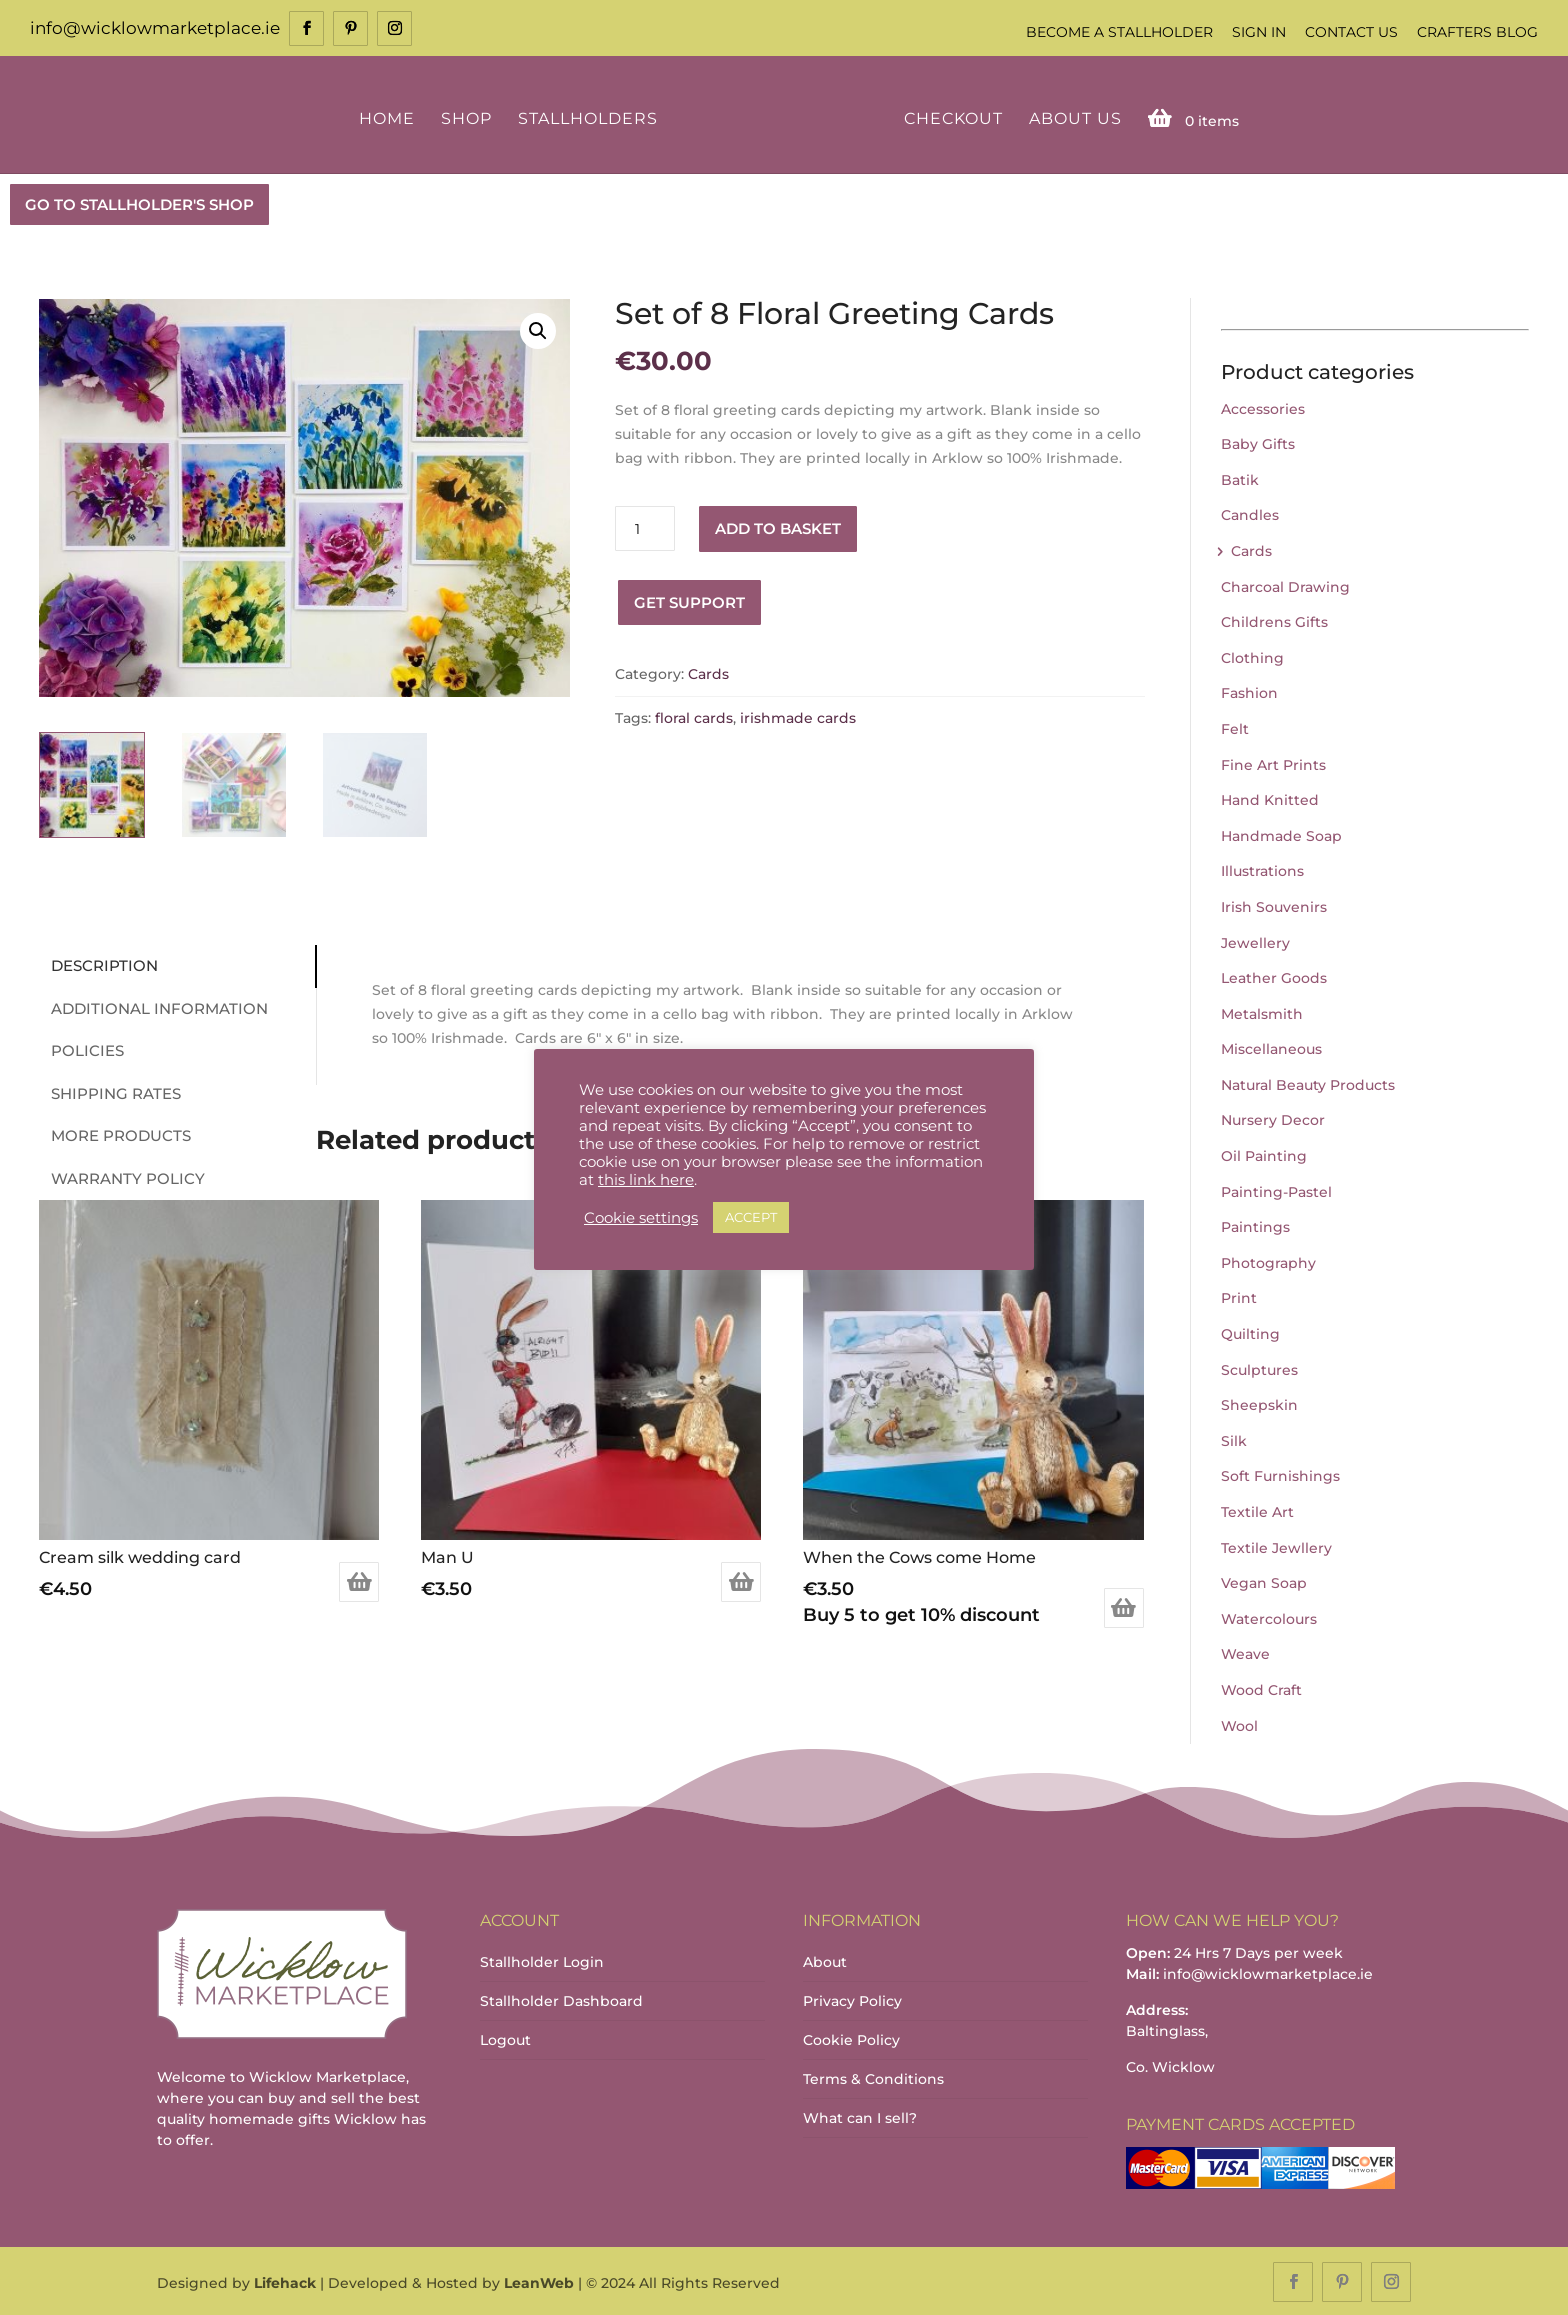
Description (97, 963)
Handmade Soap (1281, 834)
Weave (1245, 1653)
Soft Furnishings (1280, 1475)
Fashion (1249, 692)
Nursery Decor (1273, 1119)
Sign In (1259, 32)
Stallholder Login (542, 1961)
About (825, 1961)
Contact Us (1351, 32)
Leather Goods (1274, 976)
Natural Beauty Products (1308, 1083)
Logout (505, 2039)
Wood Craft (1261, 1688)
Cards (708, 672)
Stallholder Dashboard (561, 2000)
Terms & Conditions (873, 2078)
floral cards (694, 717)
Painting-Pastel (1276, 1190)
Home (390, 117)
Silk (1234, 1439)
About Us (1071, 117)
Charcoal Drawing (1285, 585)
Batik (1240, 478)
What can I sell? (860, 2117)
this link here (646, 1180)
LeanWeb (539, 2281)
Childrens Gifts (1274, 620)
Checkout (949, 117)
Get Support (689, 600)
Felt (1235, 727)
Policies (80, 1048)
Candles (1250, 514)
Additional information (152, 1006)
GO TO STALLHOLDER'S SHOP (139, 202)
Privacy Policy (852, 2000)
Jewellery (1255, 941)
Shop (469, 117)
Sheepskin (1259, 1404)
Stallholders (591, 117)
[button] (538, 329)
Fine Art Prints (1273, 763)
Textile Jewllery (1276, 1546)
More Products (114, 1133)
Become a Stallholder (1119, 32)
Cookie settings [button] (641, 1218)
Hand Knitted (1270, 798)
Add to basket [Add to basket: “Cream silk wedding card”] (359, 1581)
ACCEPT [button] (751, 1217)
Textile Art (1257, 1510)
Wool (1239, 1724)
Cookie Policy (851, 2039)
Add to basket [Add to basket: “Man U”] (741, 1581)
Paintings (1255, 1226)
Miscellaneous (1271, 1048)
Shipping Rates (109, 1091)
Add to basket (778, 526)
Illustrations (1262, 870)
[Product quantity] (645, 527)
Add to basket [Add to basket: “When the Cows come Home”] (1124, 1607)
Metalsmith (1262, 1012)
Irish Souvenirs (1274, 905)
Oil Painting (1264, 1154)
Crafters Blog (1477, 32)
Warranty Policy (121, 1176)
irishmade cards (798, 717)
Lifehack (285, 2281)
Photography (1268, 1261)
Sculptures (1259, 1368)
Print (1239, 1297)
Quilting (1250, 1332)
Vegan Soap (1264, 1581)
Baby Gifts (1258, 442)
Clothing (1252, 656)
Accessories (1263, 407)
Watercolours (1269, 1617)
